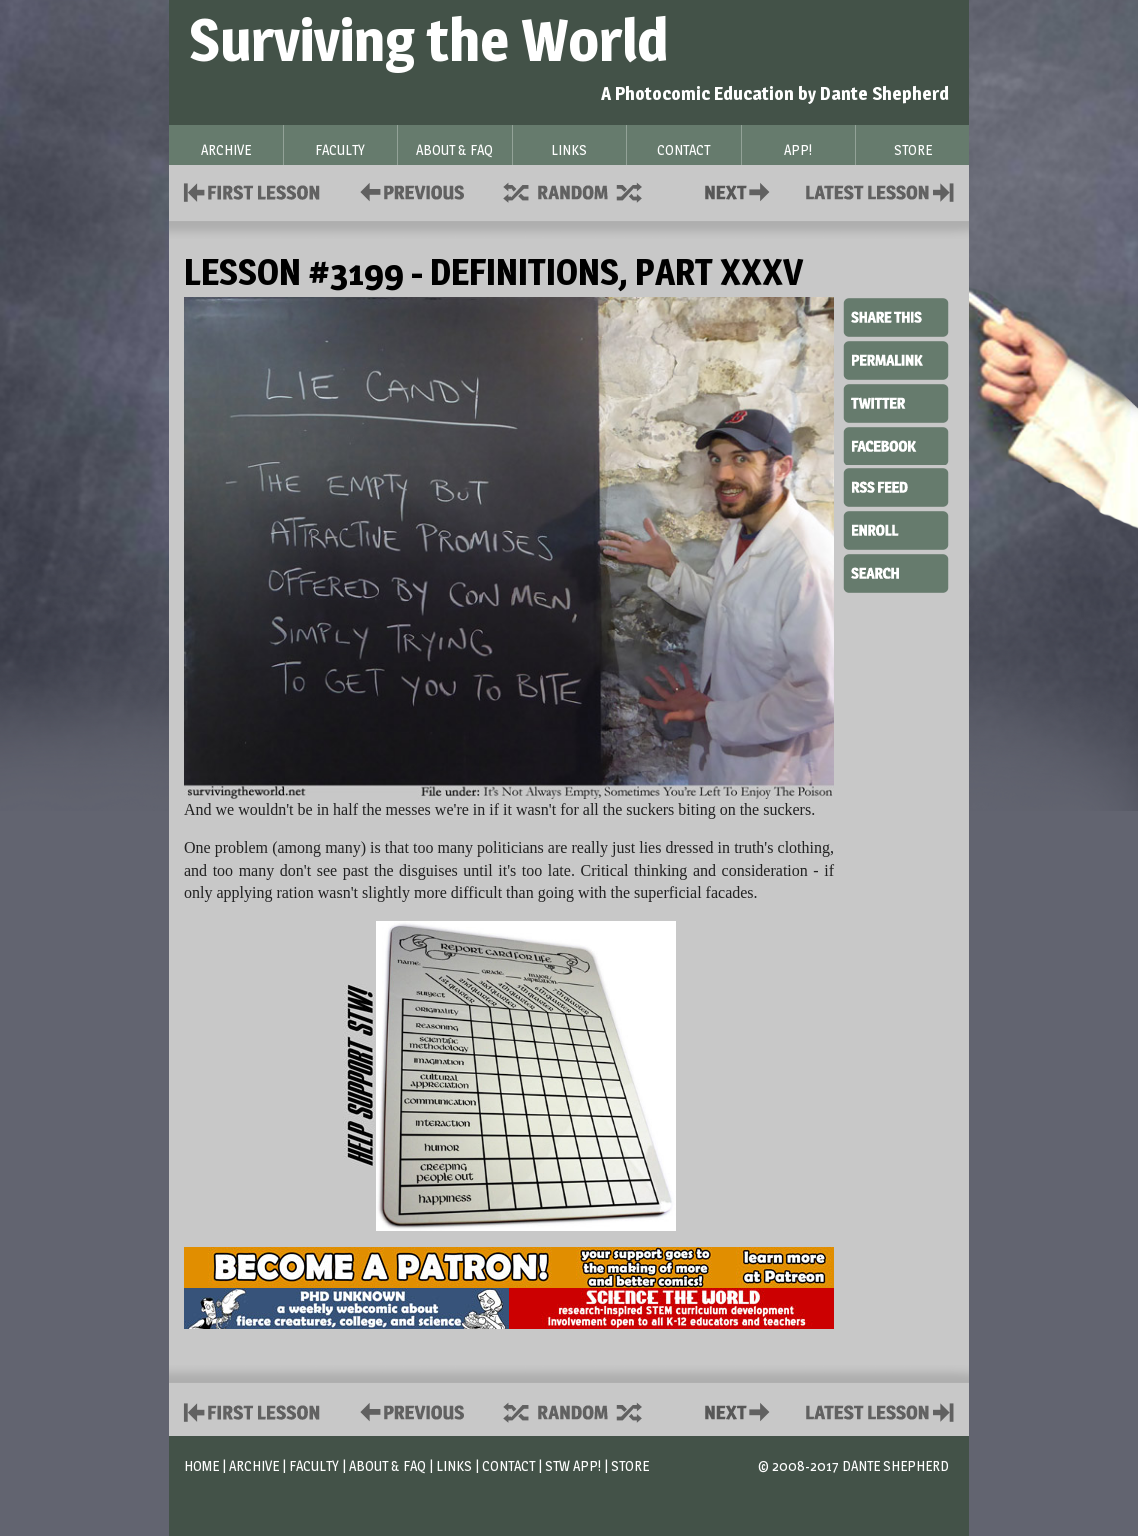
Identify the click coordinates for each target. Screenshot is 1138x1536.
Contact (741, 190)
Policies (408, 190)
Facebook (896, 444)
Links (454, 1465)
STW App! (573, 1465)
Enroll (896, 528)
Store (630, 1465)
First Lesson (252, 190)
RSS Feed (896, 486)
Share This (896, 318)
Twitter (896, 402)
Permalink (896, 360)
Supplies (586, 190)
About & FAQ (387, 1465)
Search (896, 571)
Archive (254, 1465)
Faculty (314, 1465)
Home (201, 1465)
